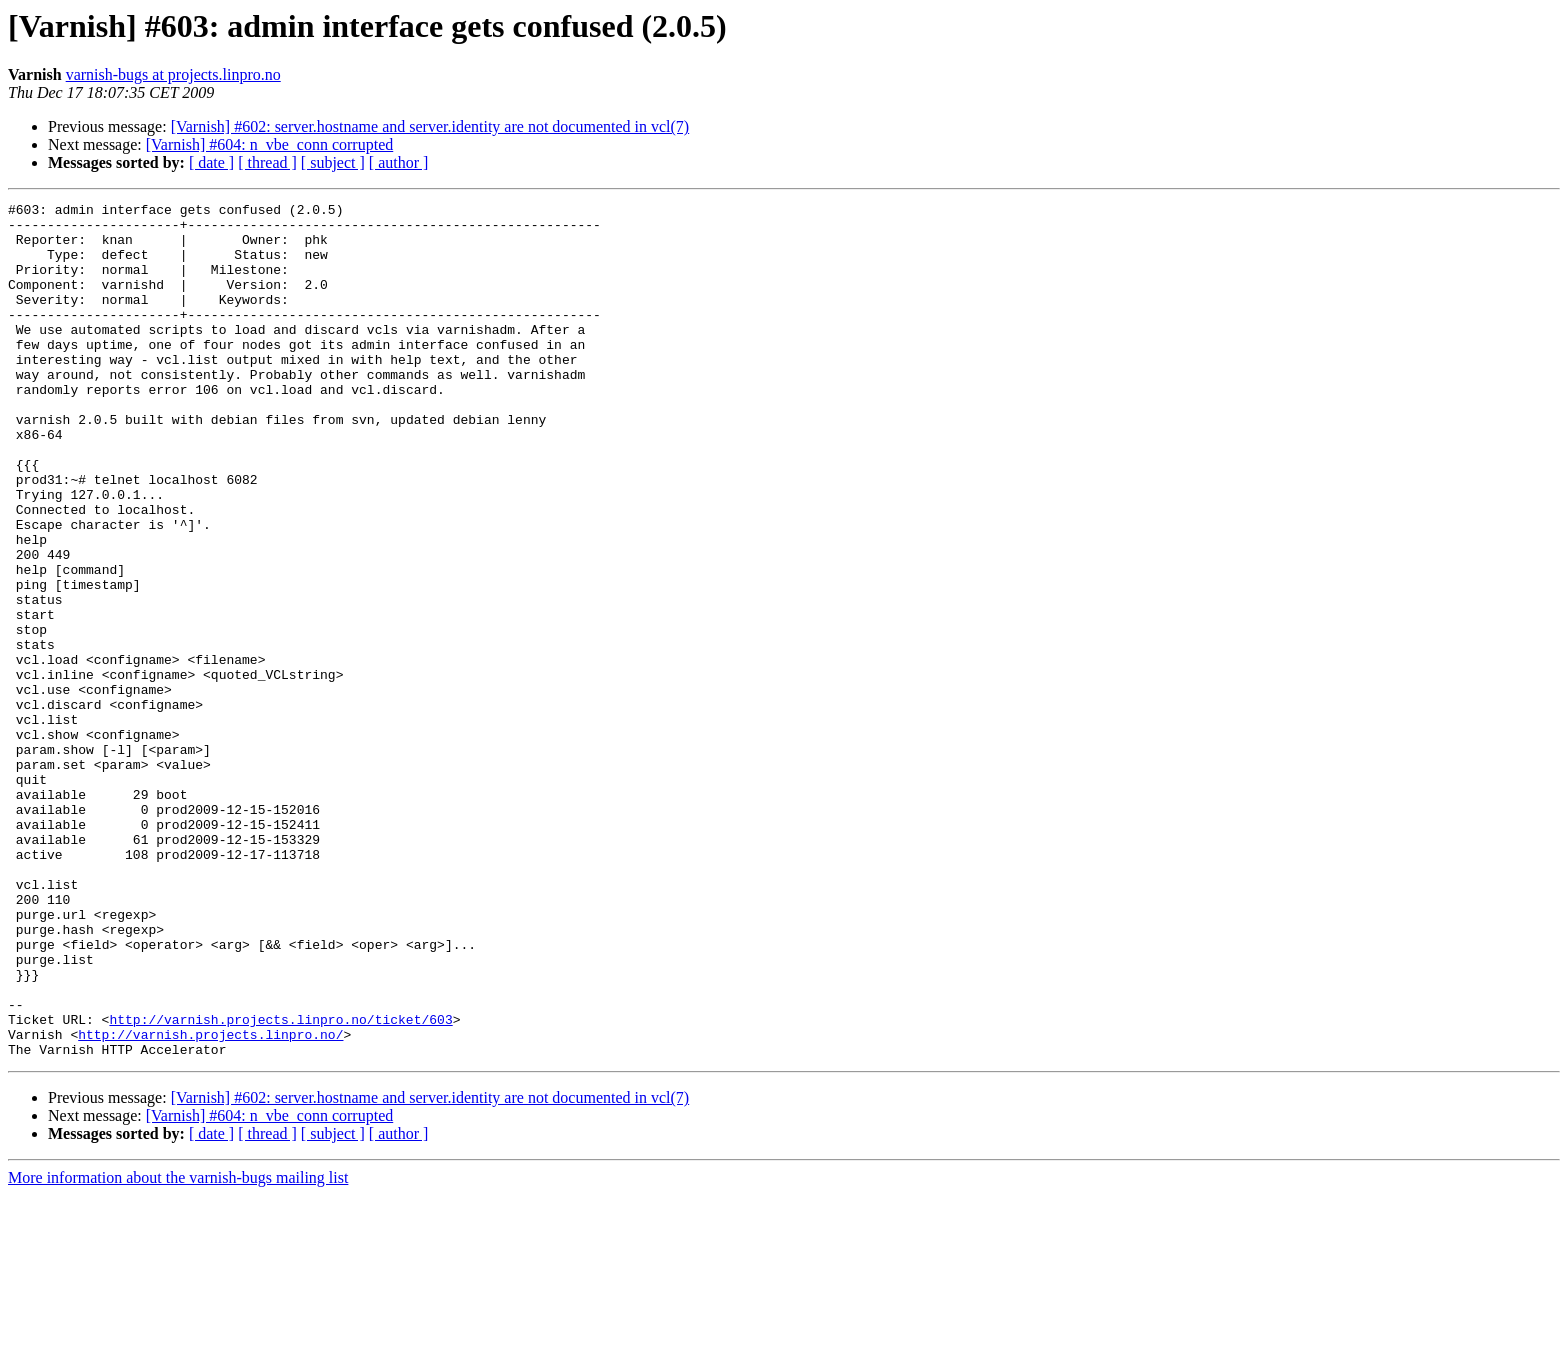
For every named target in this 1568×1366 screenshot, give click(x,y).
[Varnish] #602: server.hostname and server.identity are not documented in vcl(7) (430, 126)
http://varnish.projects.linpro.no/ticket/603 (280, 1184)
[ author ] (399, 162)
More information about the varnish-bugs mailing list (178, 1348)
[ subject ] (333, 162)
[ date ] (211, 162)
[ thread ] (267, 162)
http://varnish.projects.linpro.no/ (210, 1202)
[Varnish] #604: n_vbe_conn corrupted (270, 144)
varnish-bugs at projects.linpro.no (173, 74)
